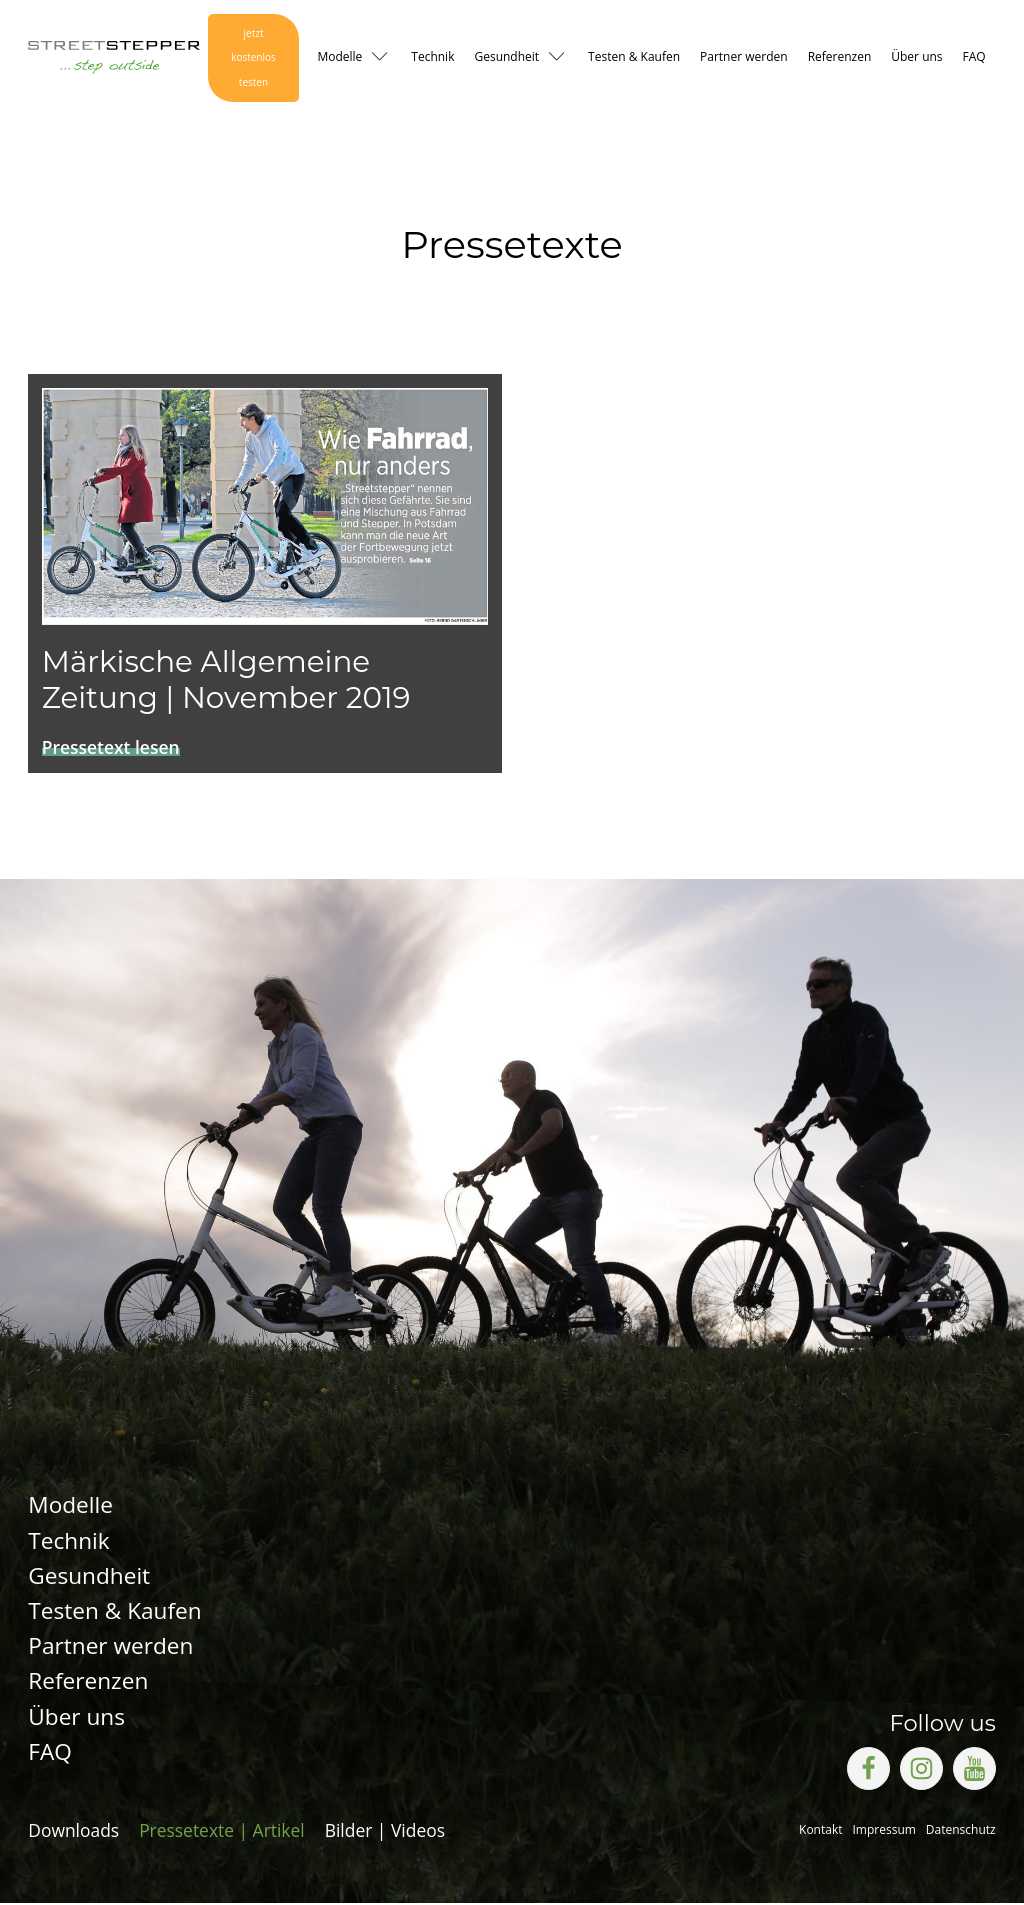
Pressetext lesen (111, 748)
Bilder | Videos (385, 1832)
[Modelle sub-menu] (384, 58)
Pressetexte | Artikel (222, 1832)
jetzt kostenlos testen (252, 58)
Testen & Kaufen (634, 57)
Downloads (73, 1832)
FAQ (974, 57)
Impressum (884, 1831)
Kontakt (820, 1831)
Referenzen (840, 57)
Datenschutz (961, 1831)
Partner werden (744, 57)
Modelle (339, 57)
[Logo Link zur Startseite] (112, 59)
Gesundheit (506, 57)
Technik (432, 57)
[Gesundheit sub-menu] (561, 58)
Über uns (916, 57)
